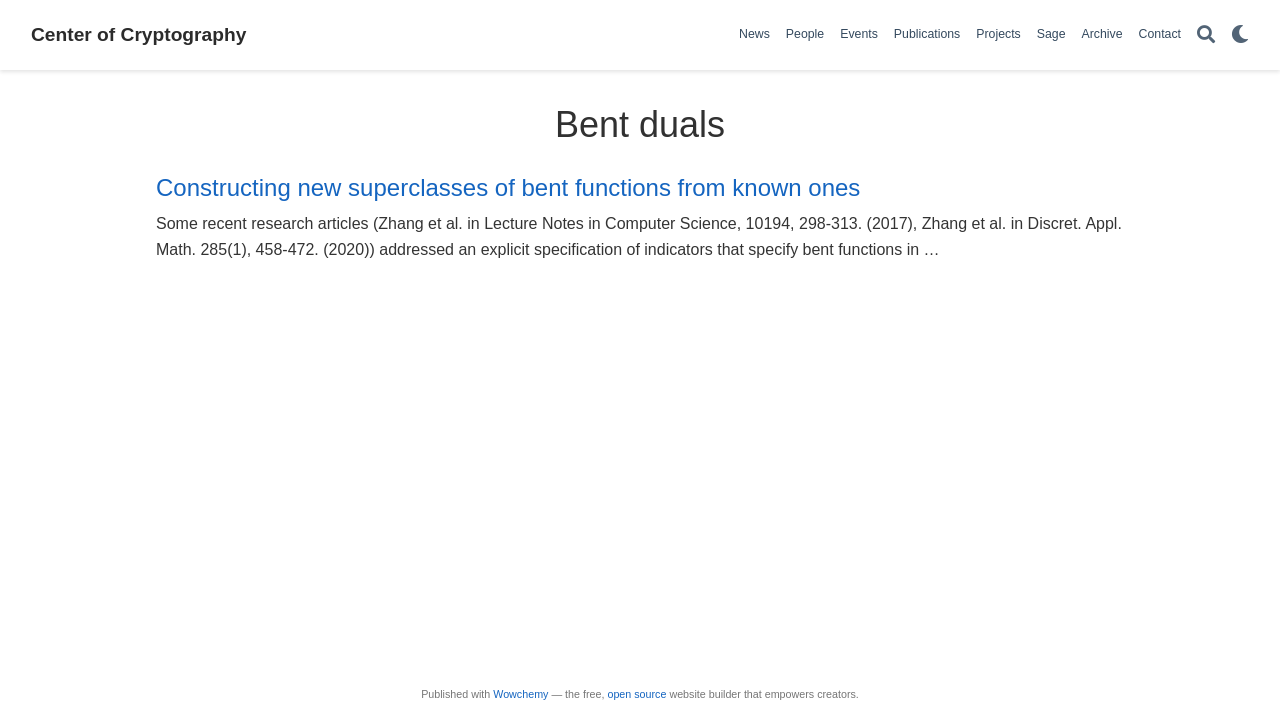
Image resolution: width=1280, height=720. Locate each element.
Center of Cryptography (138, 34)
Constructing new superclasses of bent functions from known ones (508, 187)
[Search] (1206, 35)
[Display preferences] (1240, 35)
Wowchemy (520, 694)
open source (636, 694)
